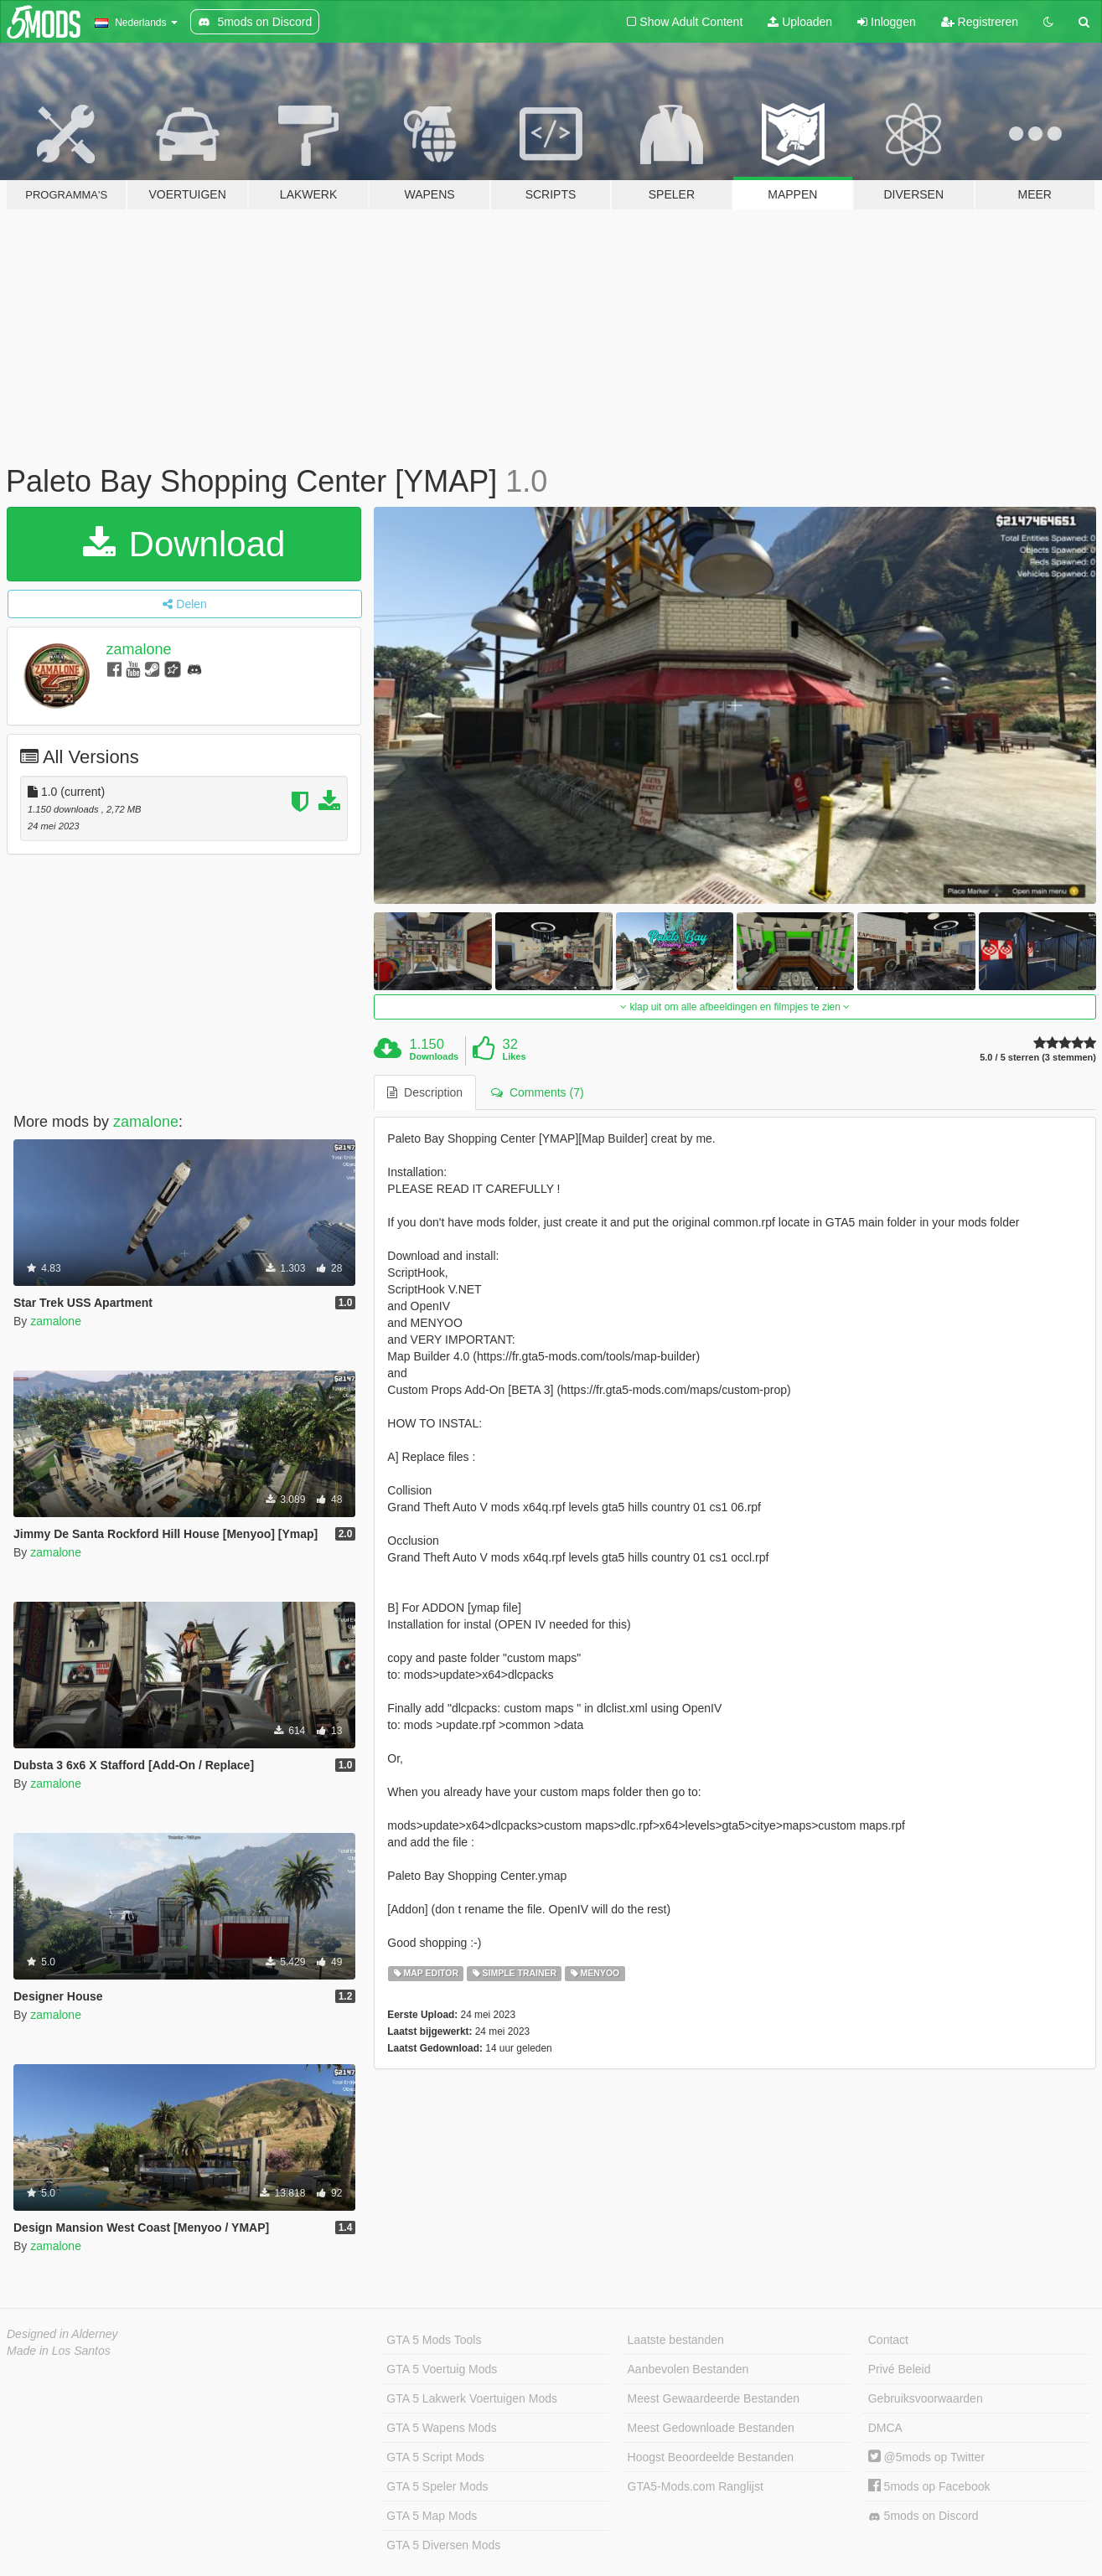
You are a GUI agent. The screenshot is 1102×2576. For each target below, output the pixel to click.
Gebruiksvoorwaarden (925, 2398)
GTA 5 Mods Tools (433, 2339)
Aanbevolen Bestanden (688, 2369)
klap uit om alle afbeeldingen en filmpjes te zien (735, 1007)
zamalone (139, 649)
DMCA (885, 2427)
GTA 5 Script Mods (435, 2457)
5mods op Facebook (929, 2486)
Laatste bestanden (676, 2339)
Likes (513, 1056)
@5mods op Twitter (926, 2457)
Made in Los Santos (59, 2350)
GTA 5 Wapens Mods (441, 2427)
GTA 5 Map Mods (431, 2515)
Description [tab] (425, 1092)
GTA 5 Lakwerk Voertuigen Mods (471, 2398)
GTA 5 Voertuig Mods (441, 2369)
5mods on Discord (923, 2516)
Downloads (434, 1056)
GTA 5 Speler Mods (437, 2486)
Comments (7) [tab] (537, 1092)
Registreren (979, 21)
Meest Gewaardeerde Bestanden (713, 2398)
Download (184, 544)
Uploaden (800, 21)
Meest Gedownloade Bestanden (711, 2427)
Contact (888, 2339)
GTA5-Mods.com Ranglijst (695, 2486)
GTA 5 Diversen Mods (443, 2545)
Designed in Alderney (62, 2334)
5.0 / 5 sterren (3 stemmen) (1038, 1057)
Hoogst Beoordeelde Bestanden (711, 2457)
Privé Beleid (899, 2369)
